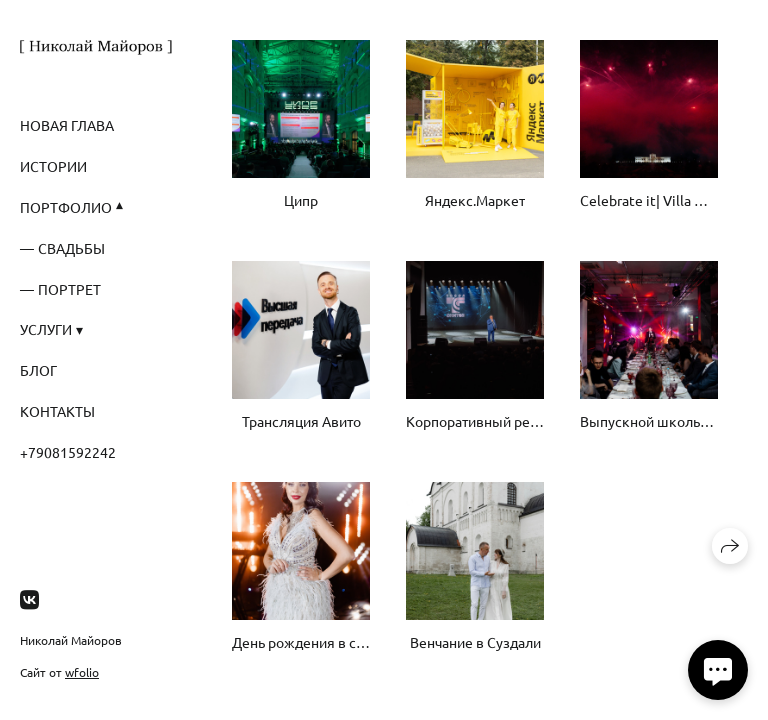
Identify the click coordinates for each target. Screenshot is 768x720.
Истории (53, 166)
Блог (38, 370)
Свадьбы (71, 248)
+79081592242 (68, 452)
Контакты (57, 411)
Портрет (69, 289)
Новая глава (67, 125)
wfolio (82, 672)
